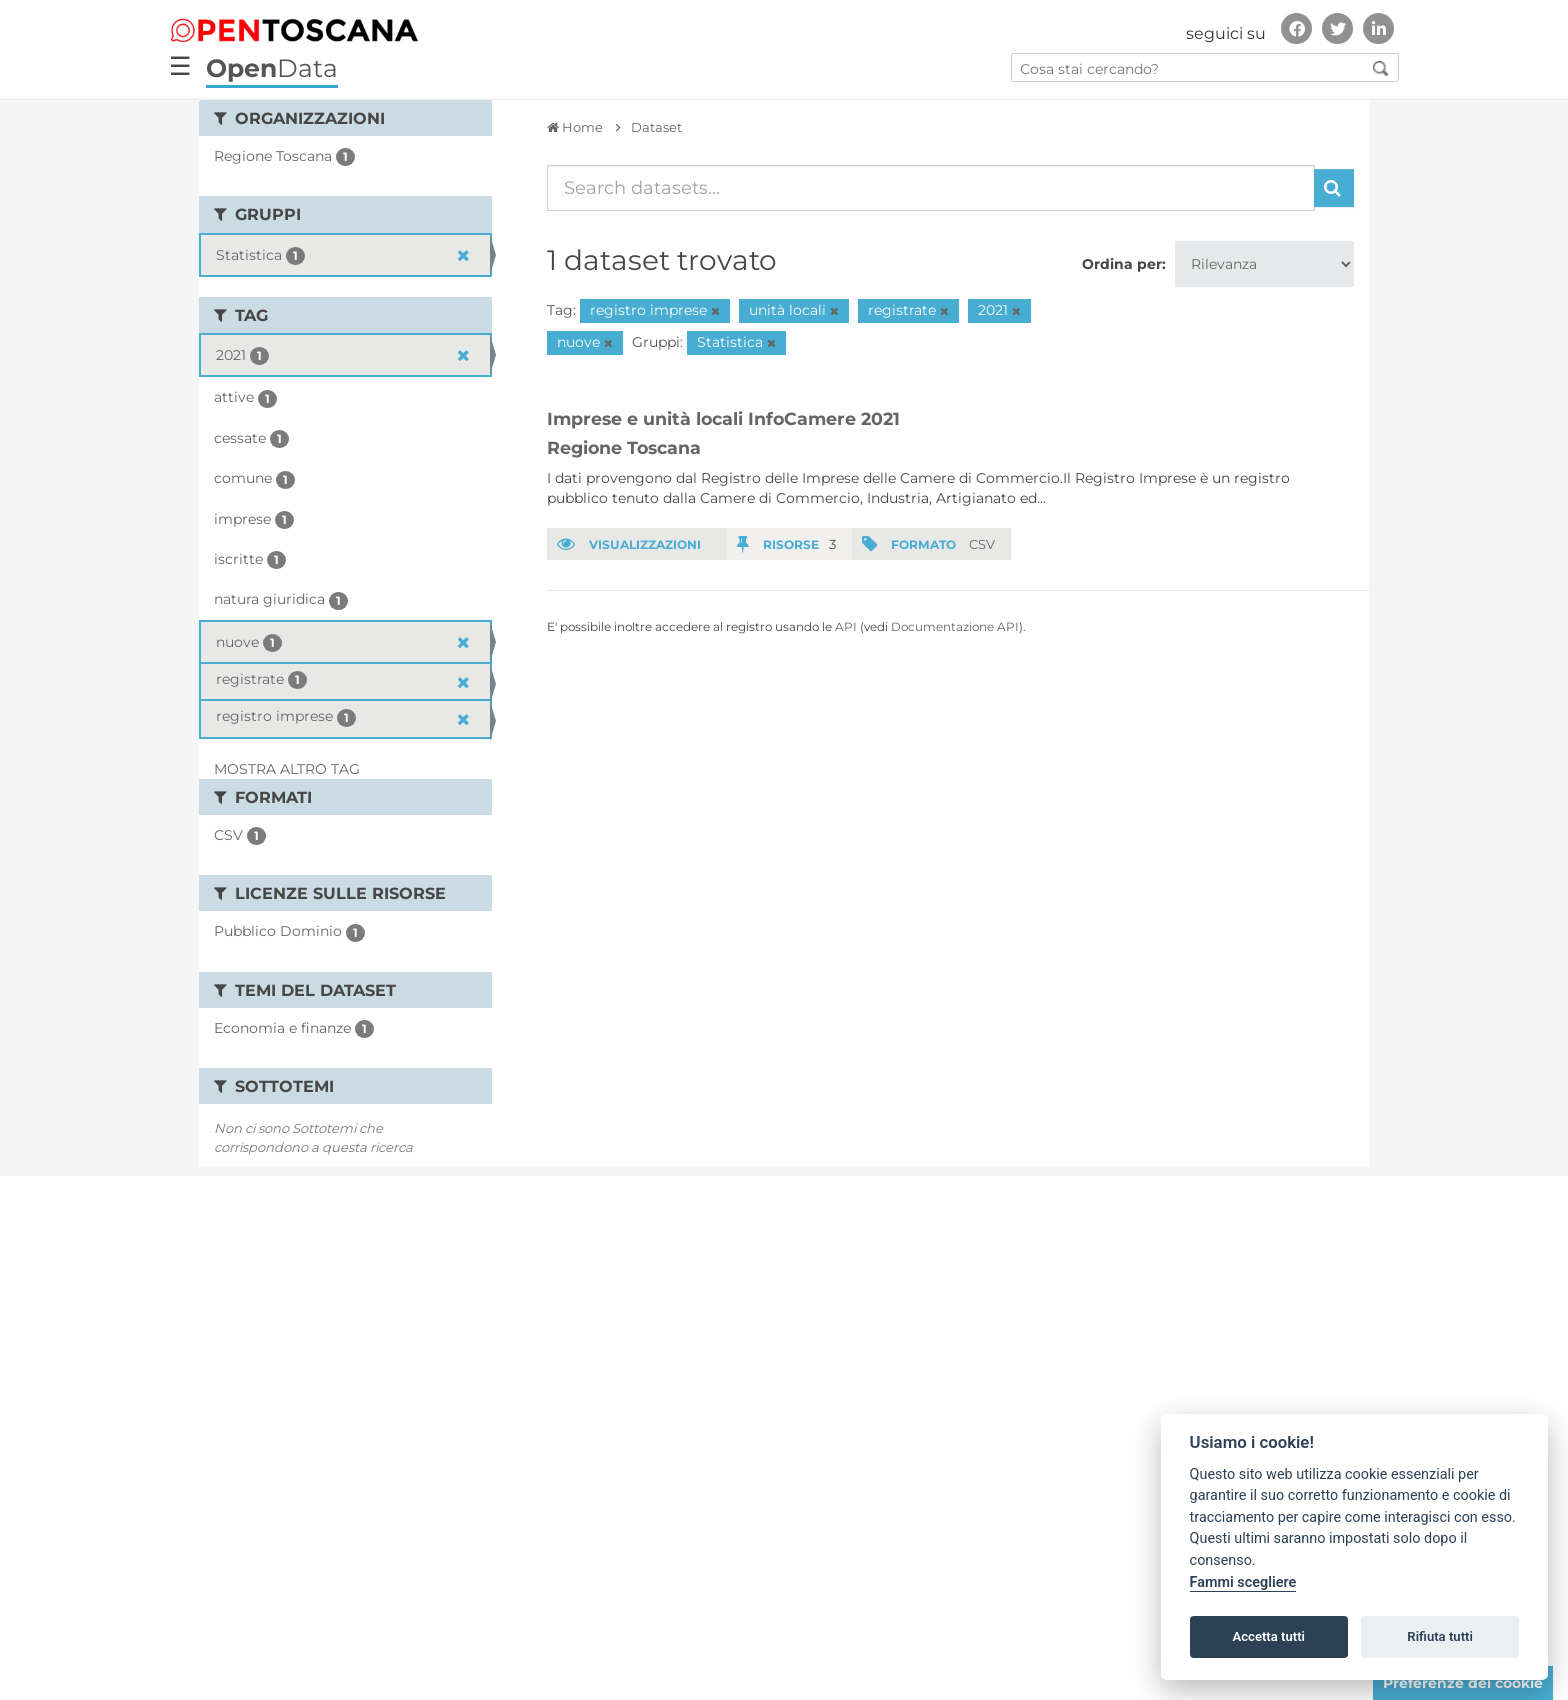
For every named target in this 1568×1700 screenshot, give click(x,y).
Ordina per (1122, 264)
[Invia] (1334, 188)
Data (272, 68)
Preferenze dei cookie (1463, 1683)
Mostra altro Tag (287, 769)
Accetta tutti (1268, 1636)
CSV (982, 544)
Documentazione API (955, 626)
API (846, 626)
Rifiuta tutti (1440, 1636)
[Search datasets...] (931, 188)
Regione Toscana (624, 447)
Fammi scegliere (1243, 1582)
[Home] (575, 127)
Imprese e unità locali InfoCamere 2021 (723, 418)
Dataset (656, 127)
